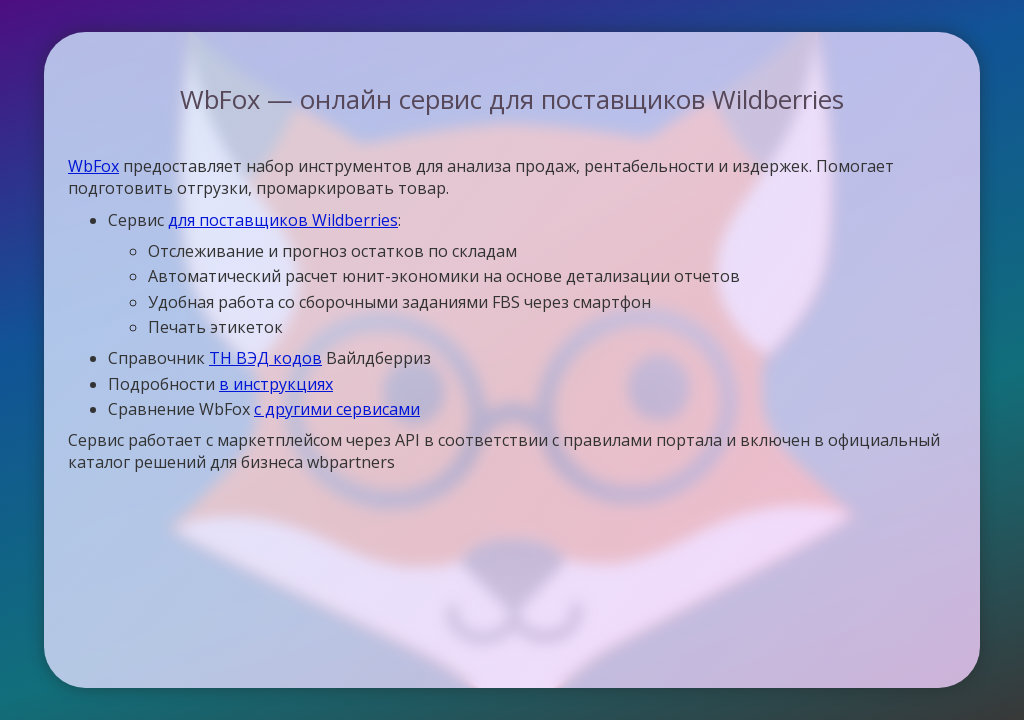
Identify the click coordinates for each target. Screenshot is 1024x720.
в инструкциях (276, 384)
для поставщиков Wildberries (283, 220)
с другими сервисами (337, 409)
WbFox (93, 166)
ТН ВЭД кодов (265, 358)
